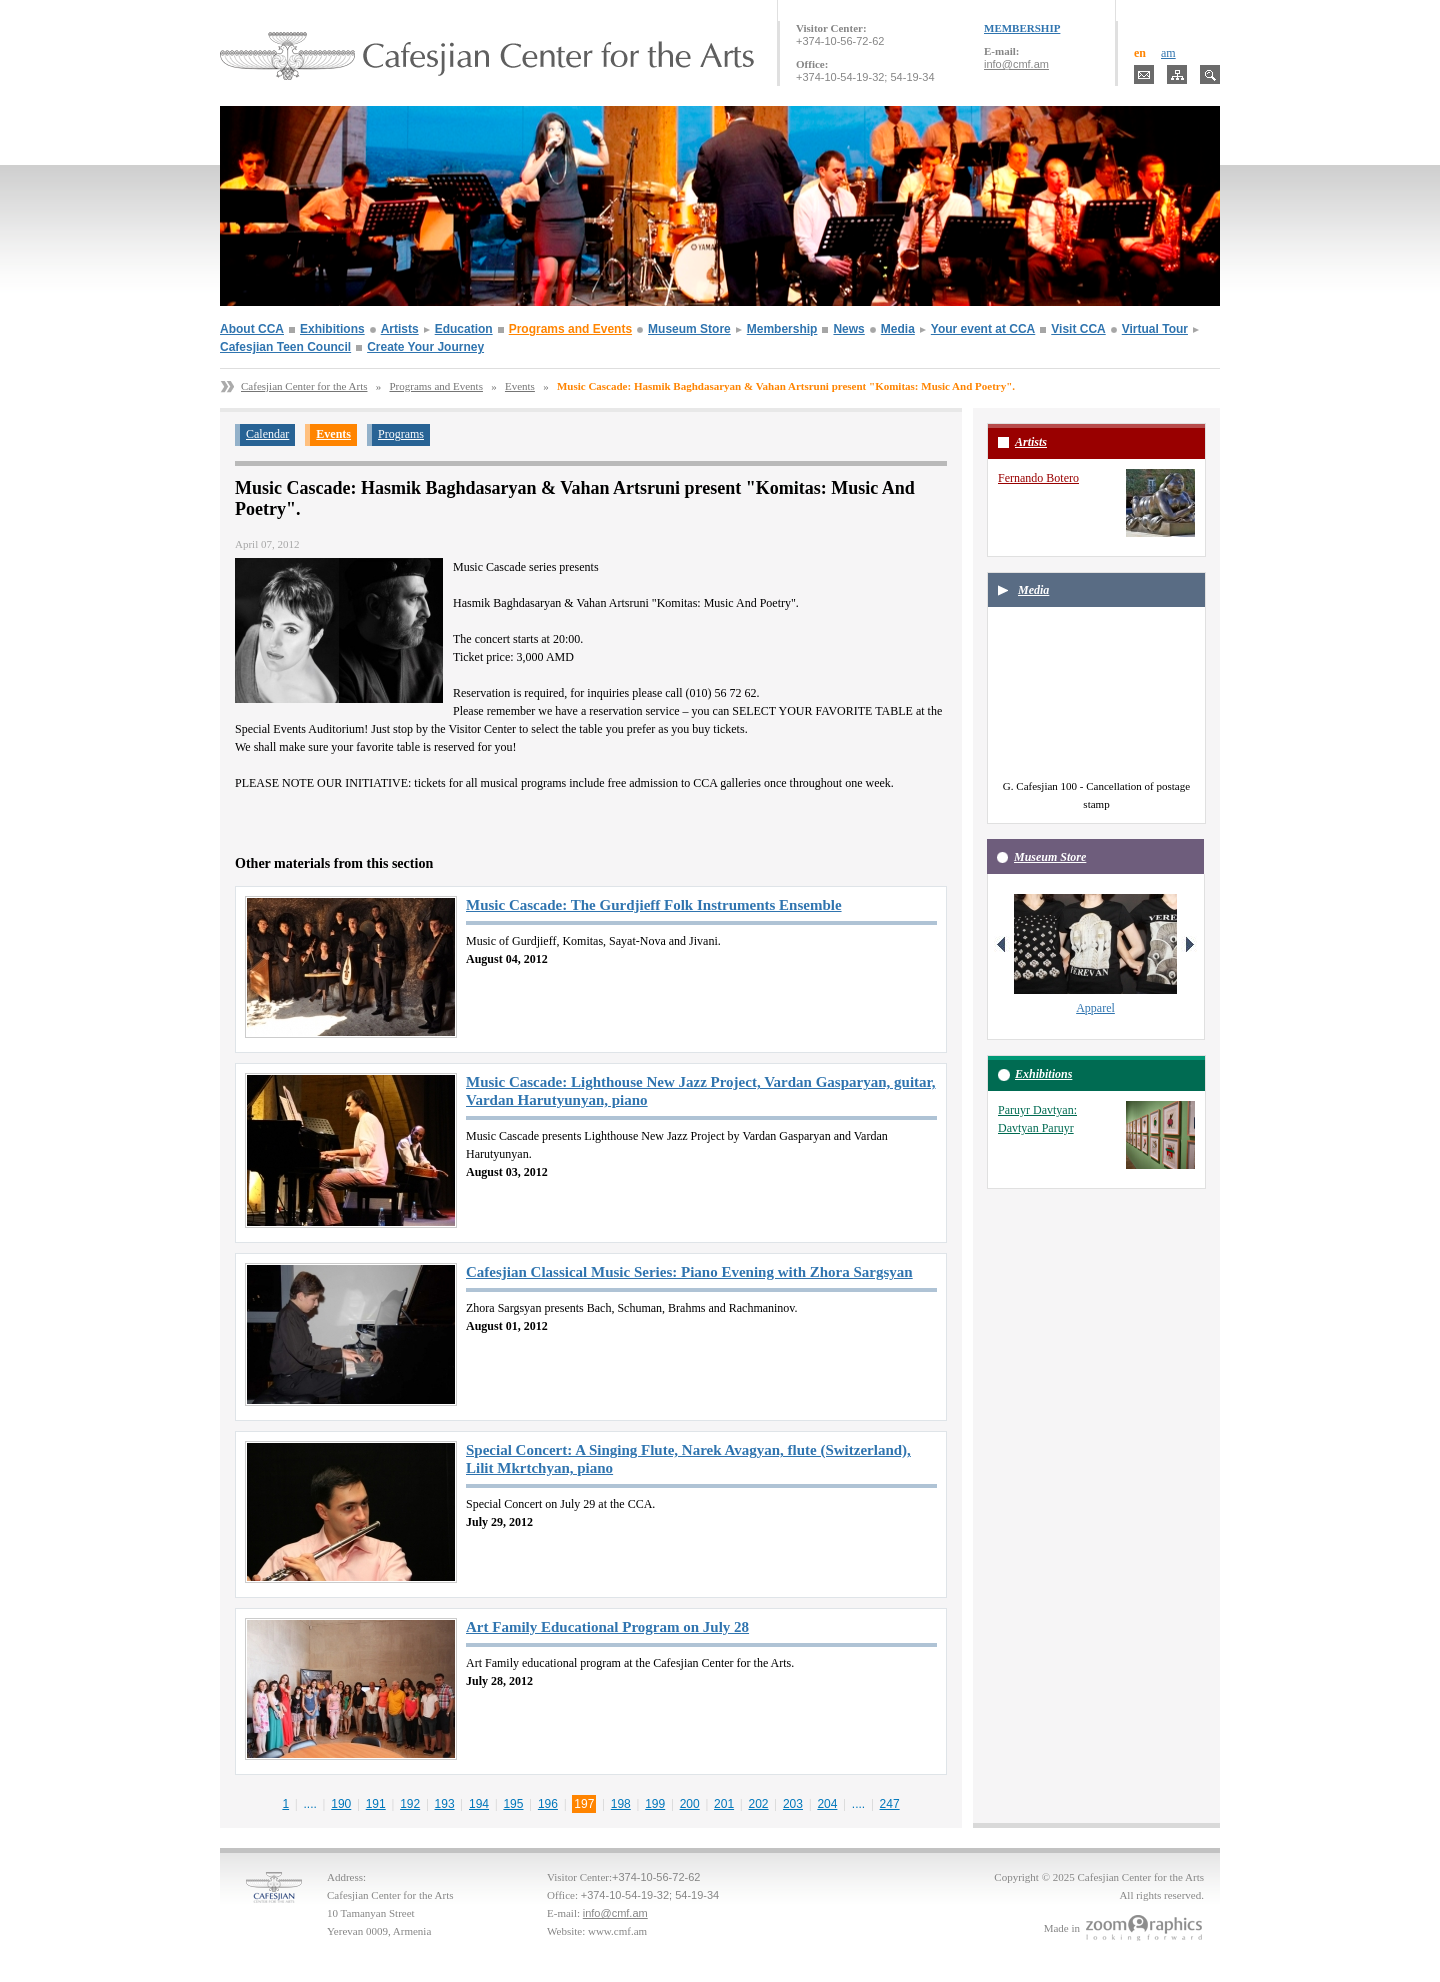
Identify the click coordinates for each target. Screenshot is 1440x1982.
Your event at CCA (983, 329)
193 (445, 1804)
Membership (782, 329)
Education (464, 329)
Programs (401, 434)
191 (376, 1804)
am (1168, 53)
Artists (400, 329)
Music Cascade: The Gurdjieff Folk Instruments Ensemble (654, 905)
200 (690, 1804)
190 (341, 1804)
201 (724, 1804)
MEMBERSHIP (1022, 28)
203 (793, 1804)
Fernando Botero (1038, 478)
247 (890, 1804)
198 (621, 1804)
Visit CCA (1078, 329)
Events (520, 386)
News (848, 329)
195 (513, 1804)
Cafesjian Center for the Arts (304, 386)
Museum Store (689, 329)
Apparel (1095, 1008)
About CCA (252, 329)
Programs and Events (570, 329)
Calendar (267, 434)
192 (410, 1804)
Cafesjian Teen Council (285, 347)
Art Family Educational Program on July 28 (607, 1627)
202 (759, 1804)
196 (548, 1804)
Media (898, 329)
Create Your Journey (425, 347)
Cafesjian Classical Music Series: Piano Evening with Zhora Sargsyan (689, 1272)
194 (479, 1804)
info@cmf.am (1016, 64)
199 (655, 1804)
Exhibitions (332, 329)
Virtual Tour (1155, 329)
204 (827, 1804)
